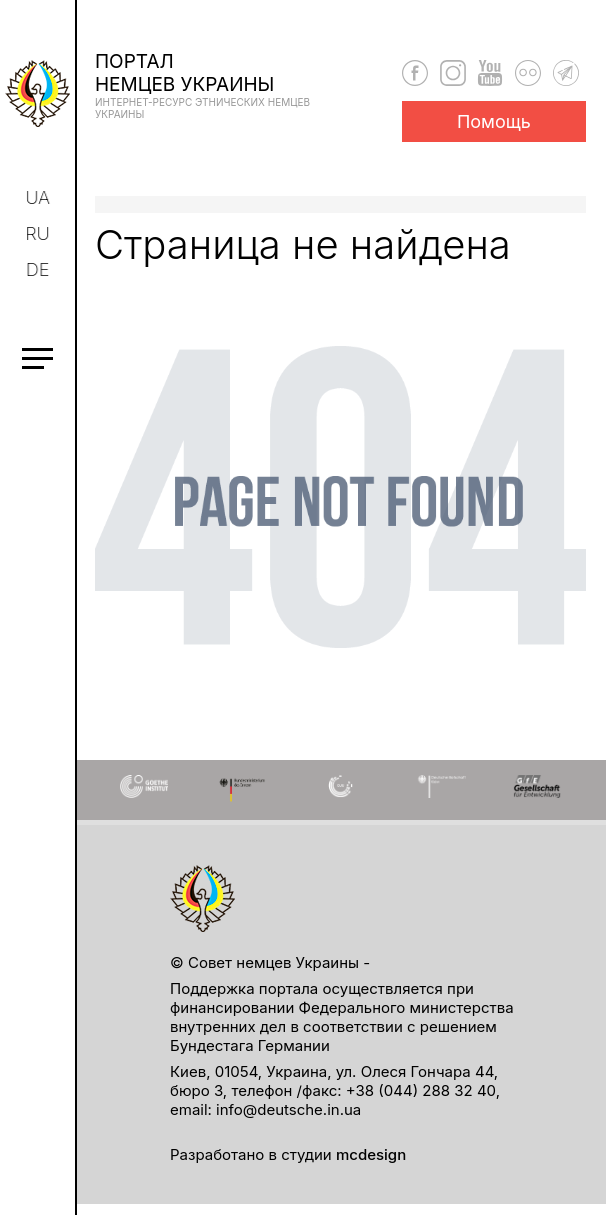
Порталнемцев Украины (215, 85)
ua (39, 197)
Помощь (494, 121)
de (40, 269)
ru (39, 233)
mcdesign (371, 1154)
